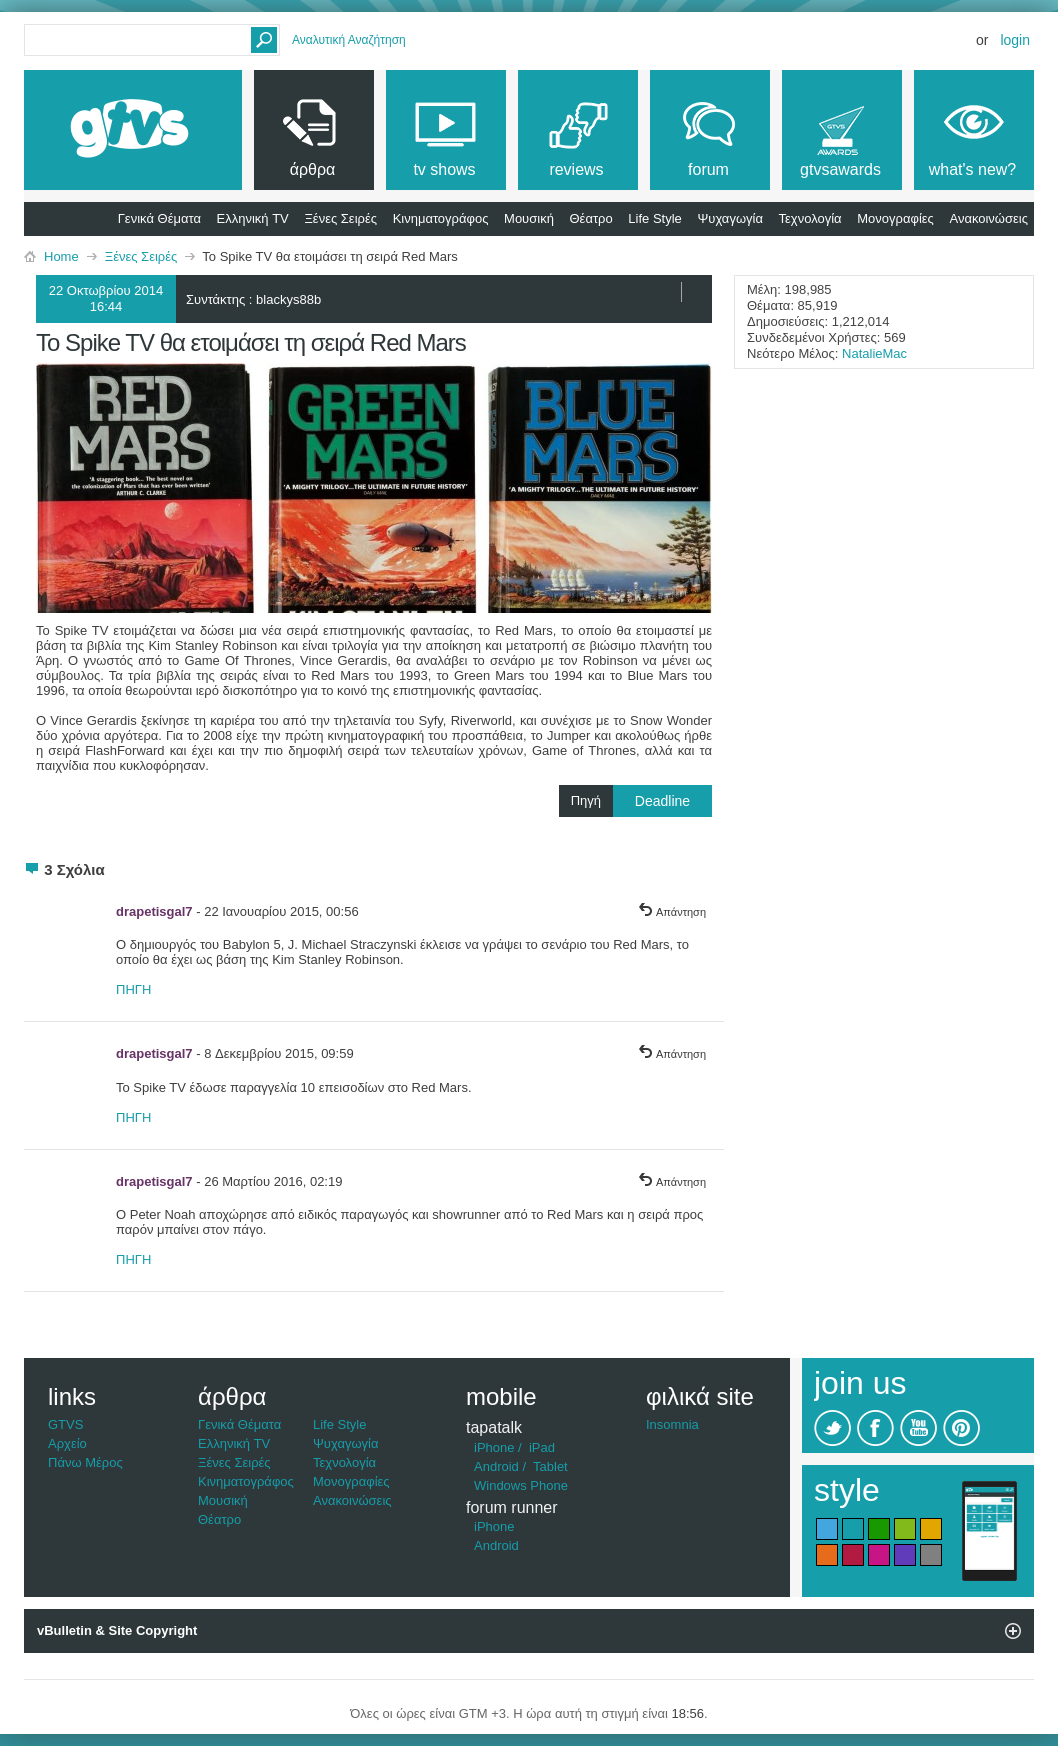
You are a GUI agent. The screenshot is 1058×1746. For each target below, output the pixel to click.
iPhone (494, 1447)
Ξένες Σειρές (340, 218)
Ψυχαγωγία (730, 218)
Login (1015, 40)
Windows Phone (521, 1485)
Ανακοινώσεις (988, 218)
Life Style (654, 218)
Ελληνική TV (253, 218)
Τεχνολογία (810, 218)
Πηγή (641, 801)
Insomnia (672, 1424)
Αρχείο (67, 1443)
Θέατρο (591, 218)
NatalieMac (874, 353)
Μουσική (529, 218)
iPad (542, 1447)
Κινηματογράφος (441, 218)
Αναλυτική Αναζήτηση (349, 40)
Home (61, 256)
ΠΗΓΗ (133, 989)
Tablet (550, 1466)
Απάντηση (672, 912)
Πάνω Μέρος (85, 1462)
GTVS (65, 1424)
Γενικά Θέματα (159, 218)
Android (496, 1466)
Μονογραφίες (895, 218)
